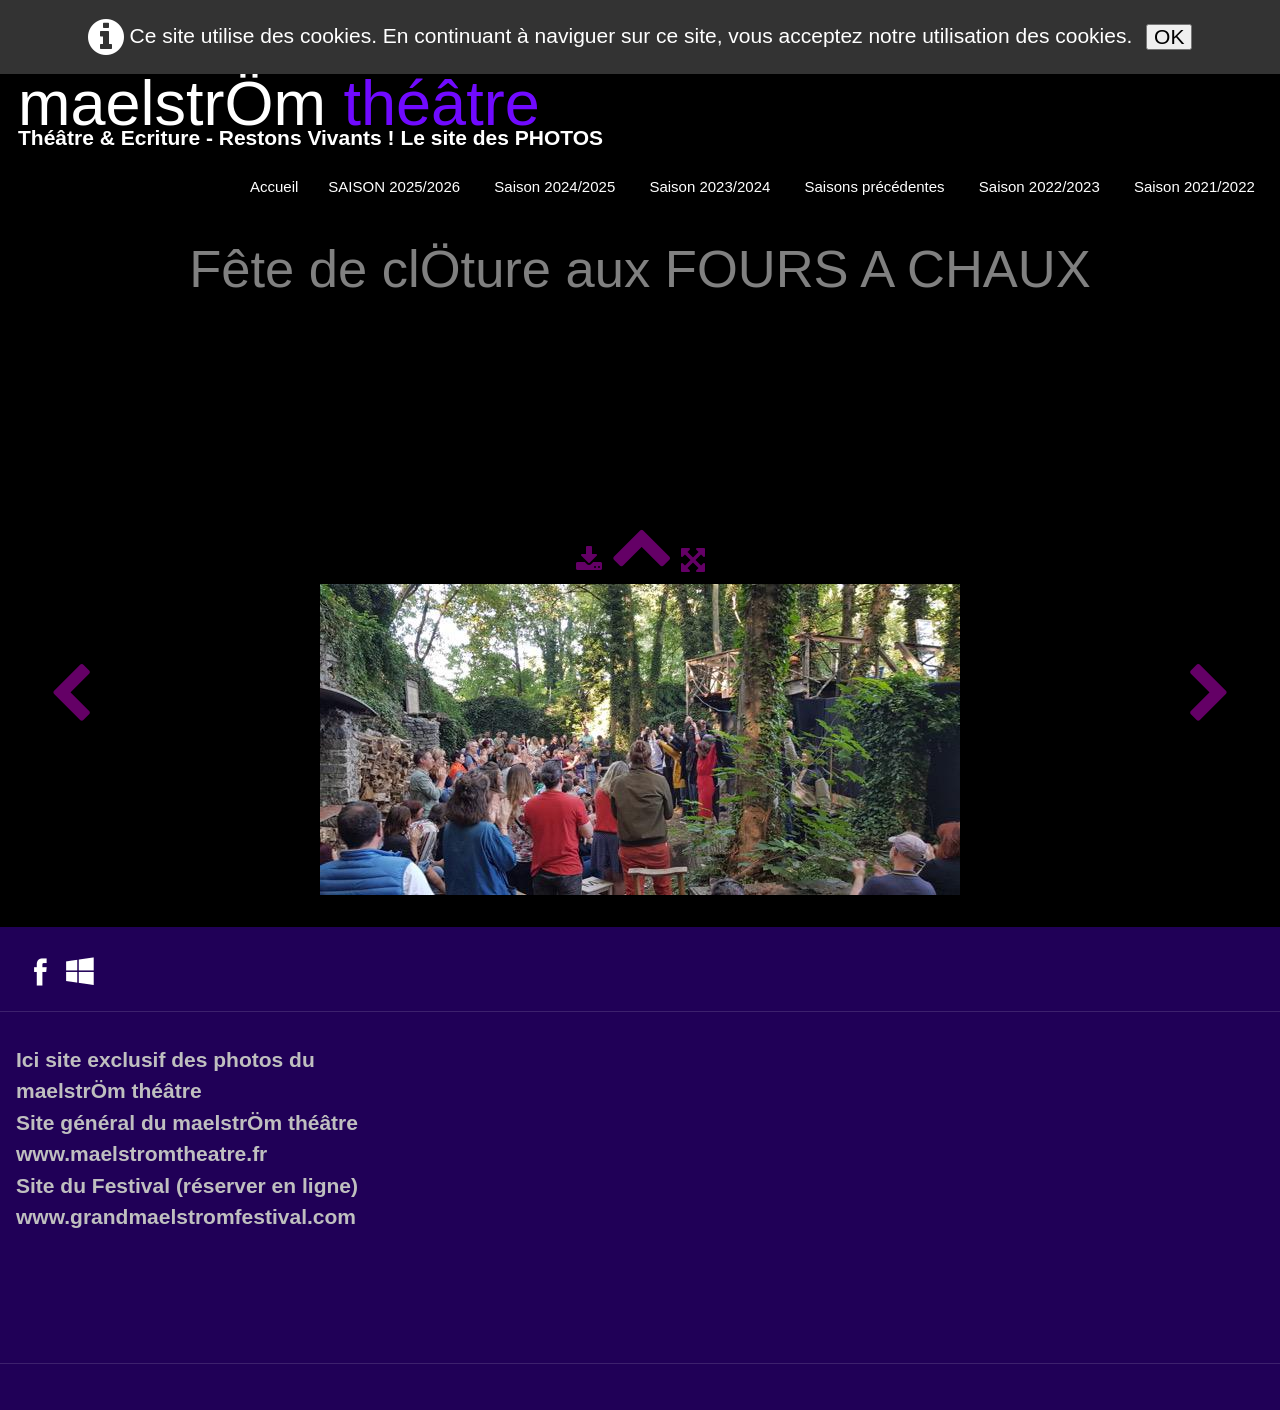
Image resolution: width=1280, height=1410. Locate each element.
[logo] (310, 117)
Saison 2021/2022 (1196, 186)
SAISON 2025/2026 (396, 186)
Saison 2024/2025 (556, 186)
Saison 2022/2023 (1041, 186)
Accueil (274, 186)
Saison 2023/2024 (711, 186)
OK (1169, 36)
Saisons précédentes (877, 186)
